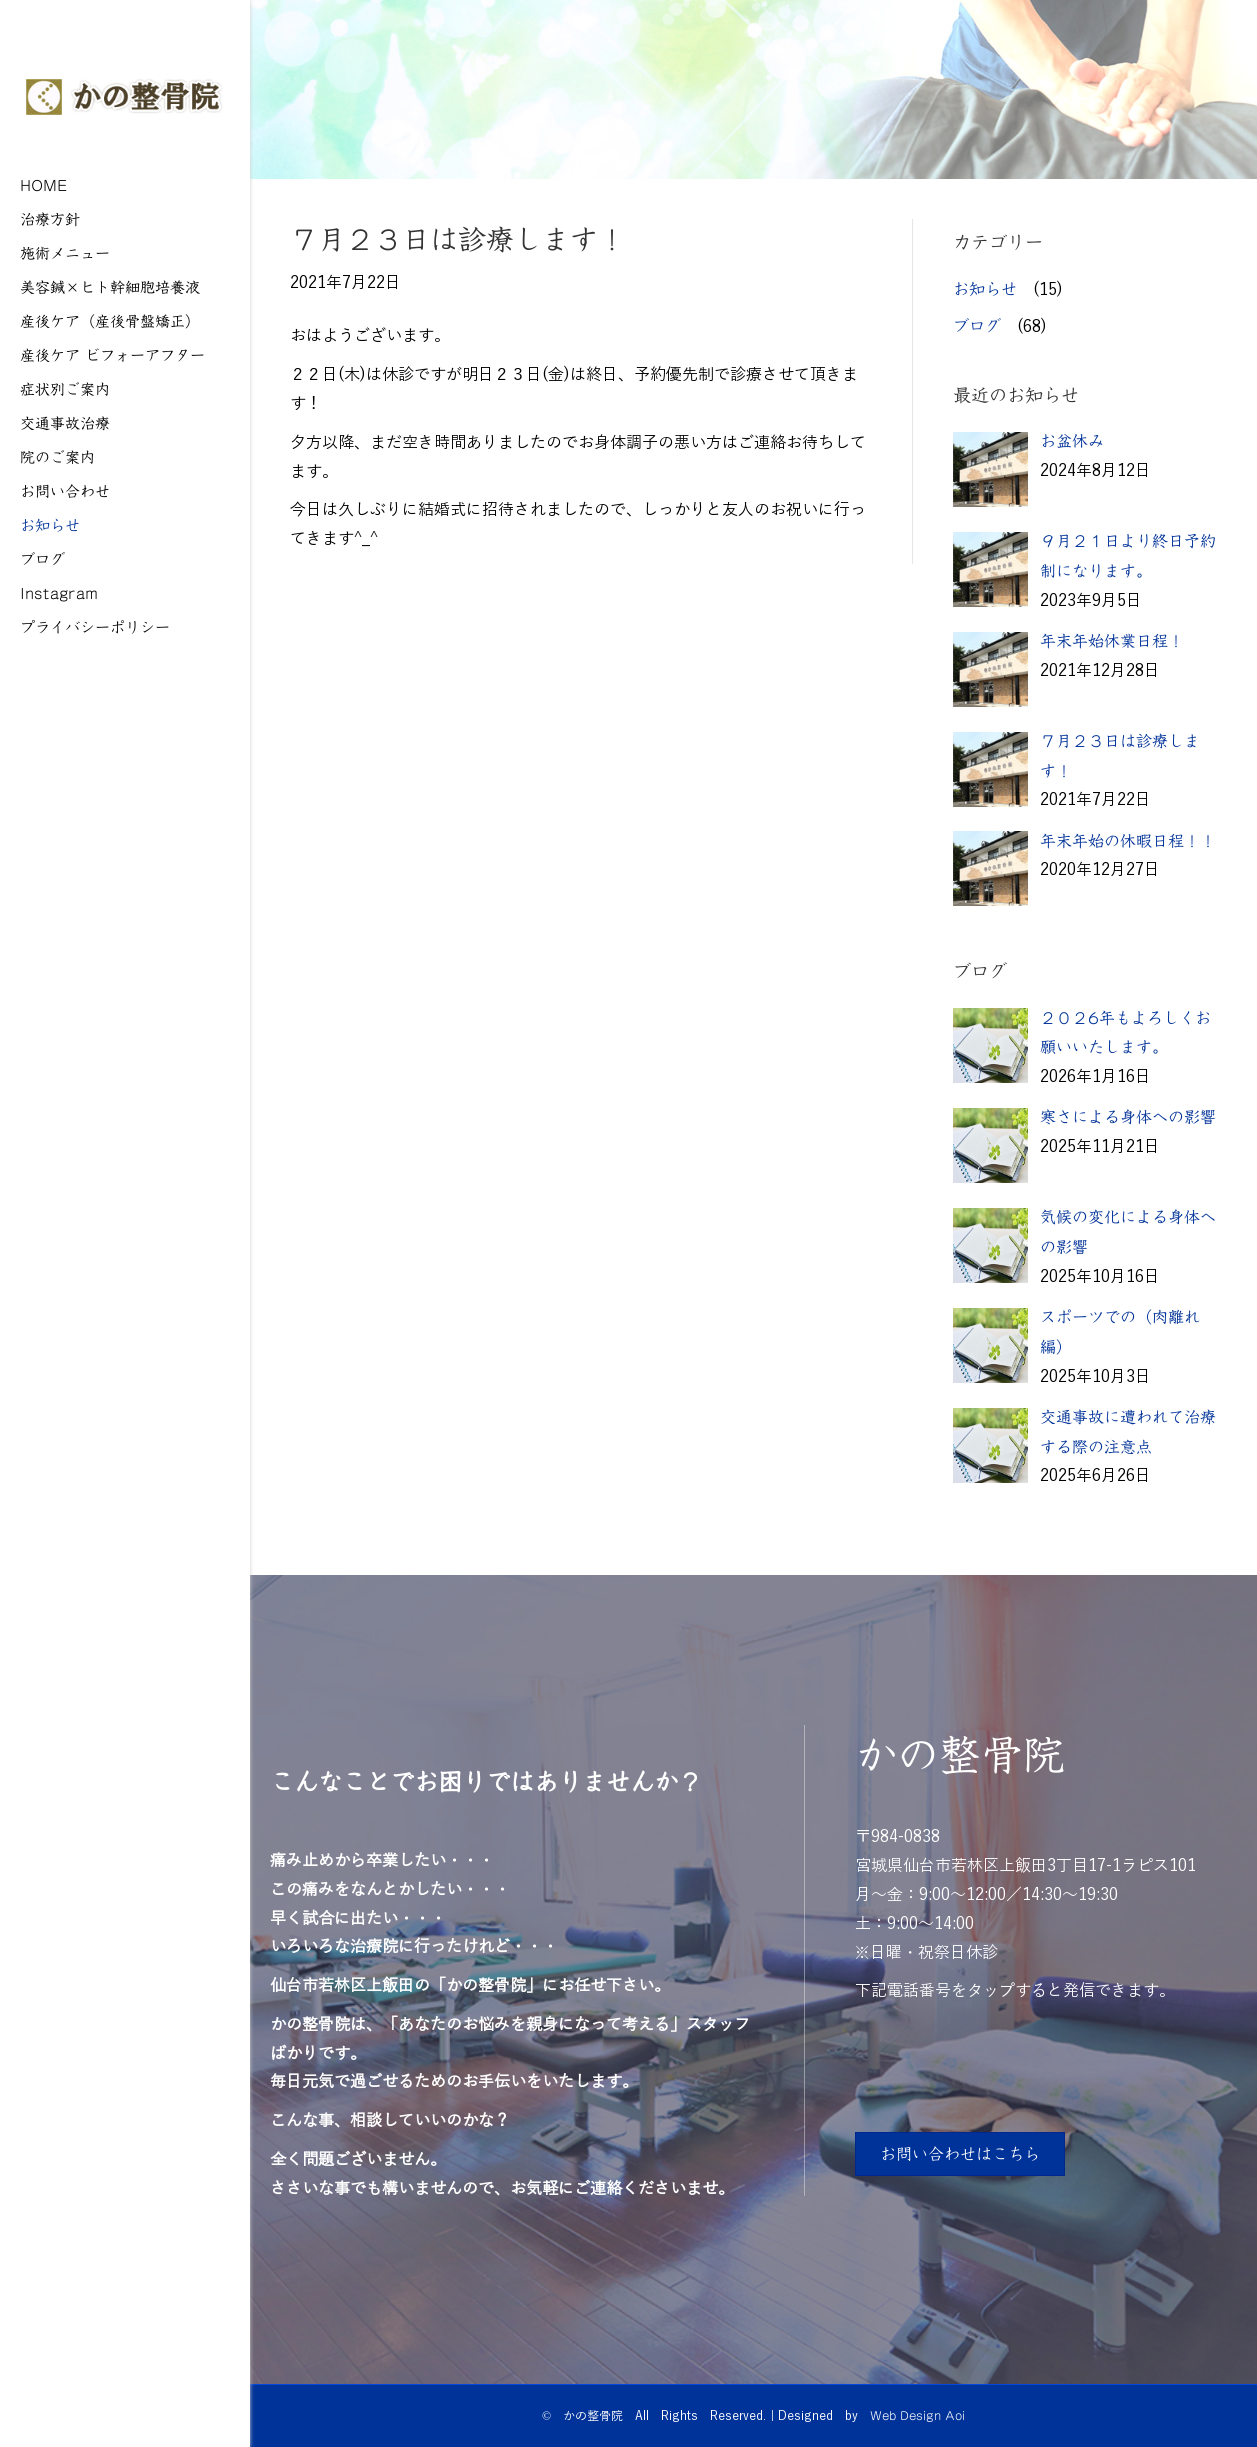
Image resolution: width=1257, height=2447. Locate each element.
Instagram (59, 592)
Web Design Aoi (917, 2415)
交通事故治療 (65, 422)
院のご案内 (57, 456)
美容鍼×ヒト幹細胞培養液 (110, 286)
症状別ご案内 (65, 388)
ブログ (42, 558)
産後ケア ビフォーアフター (112, 354)
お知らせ (50, 524)
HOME (44, 184)
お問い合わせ (65, 490)
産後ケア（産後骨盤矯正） (110, 320)
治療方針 (50, 218)
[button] (960, 2154)
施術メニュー (65, 252)
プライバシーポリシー (95, 626)
